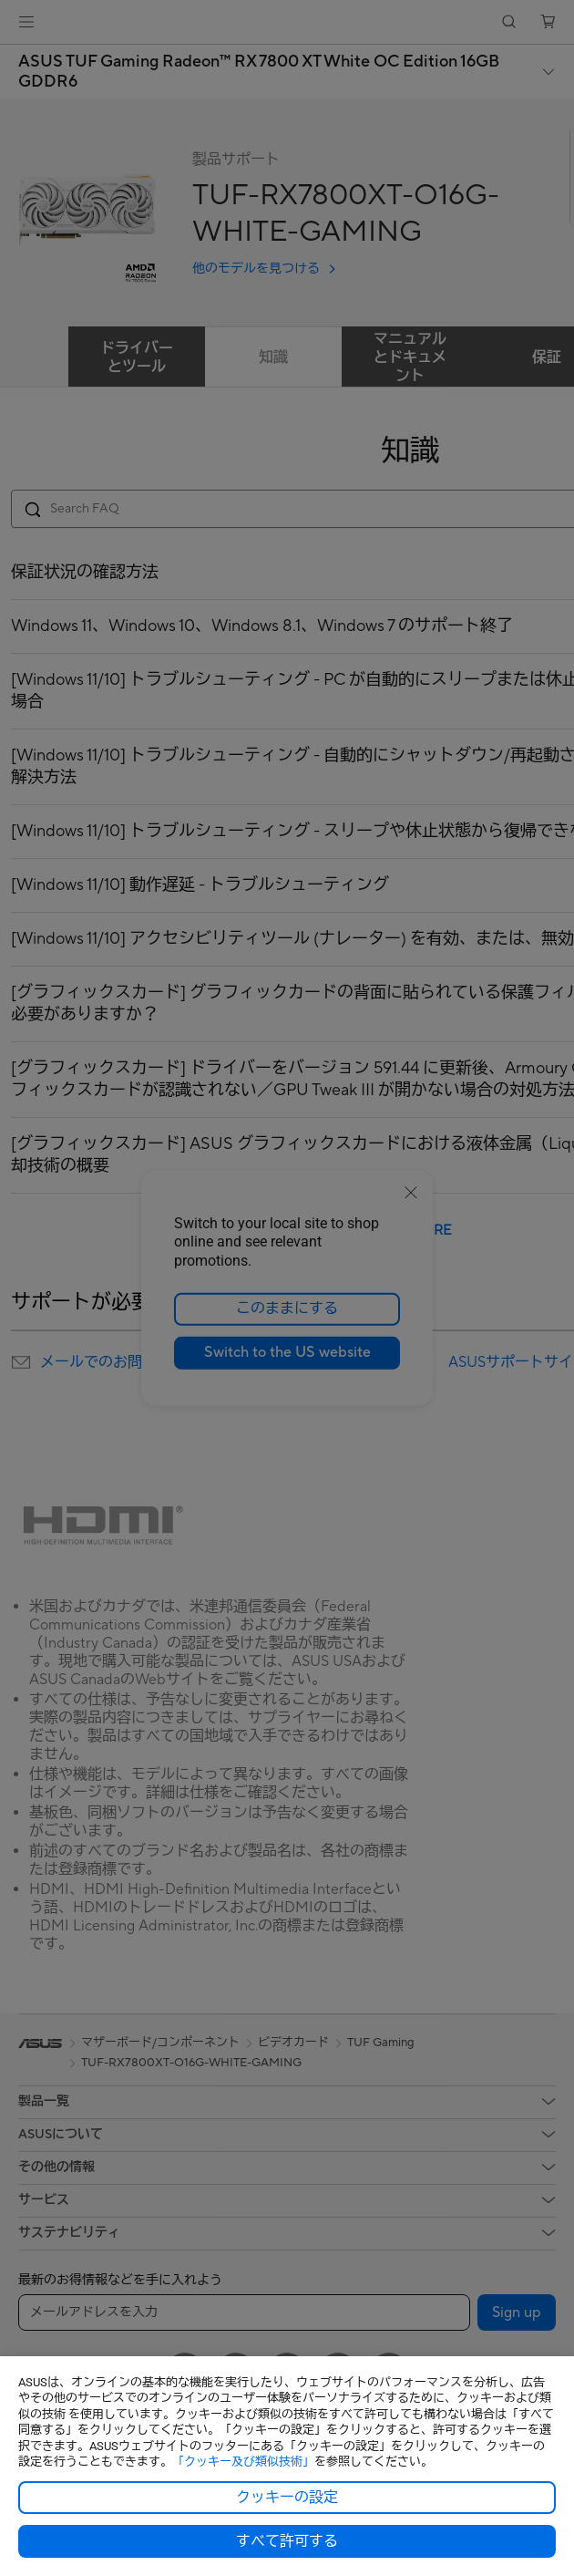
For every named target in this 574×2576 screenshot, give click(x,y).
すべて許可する (287, 2541)
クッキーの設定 (287, 2497)
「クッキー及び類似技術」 (243, 2461)
